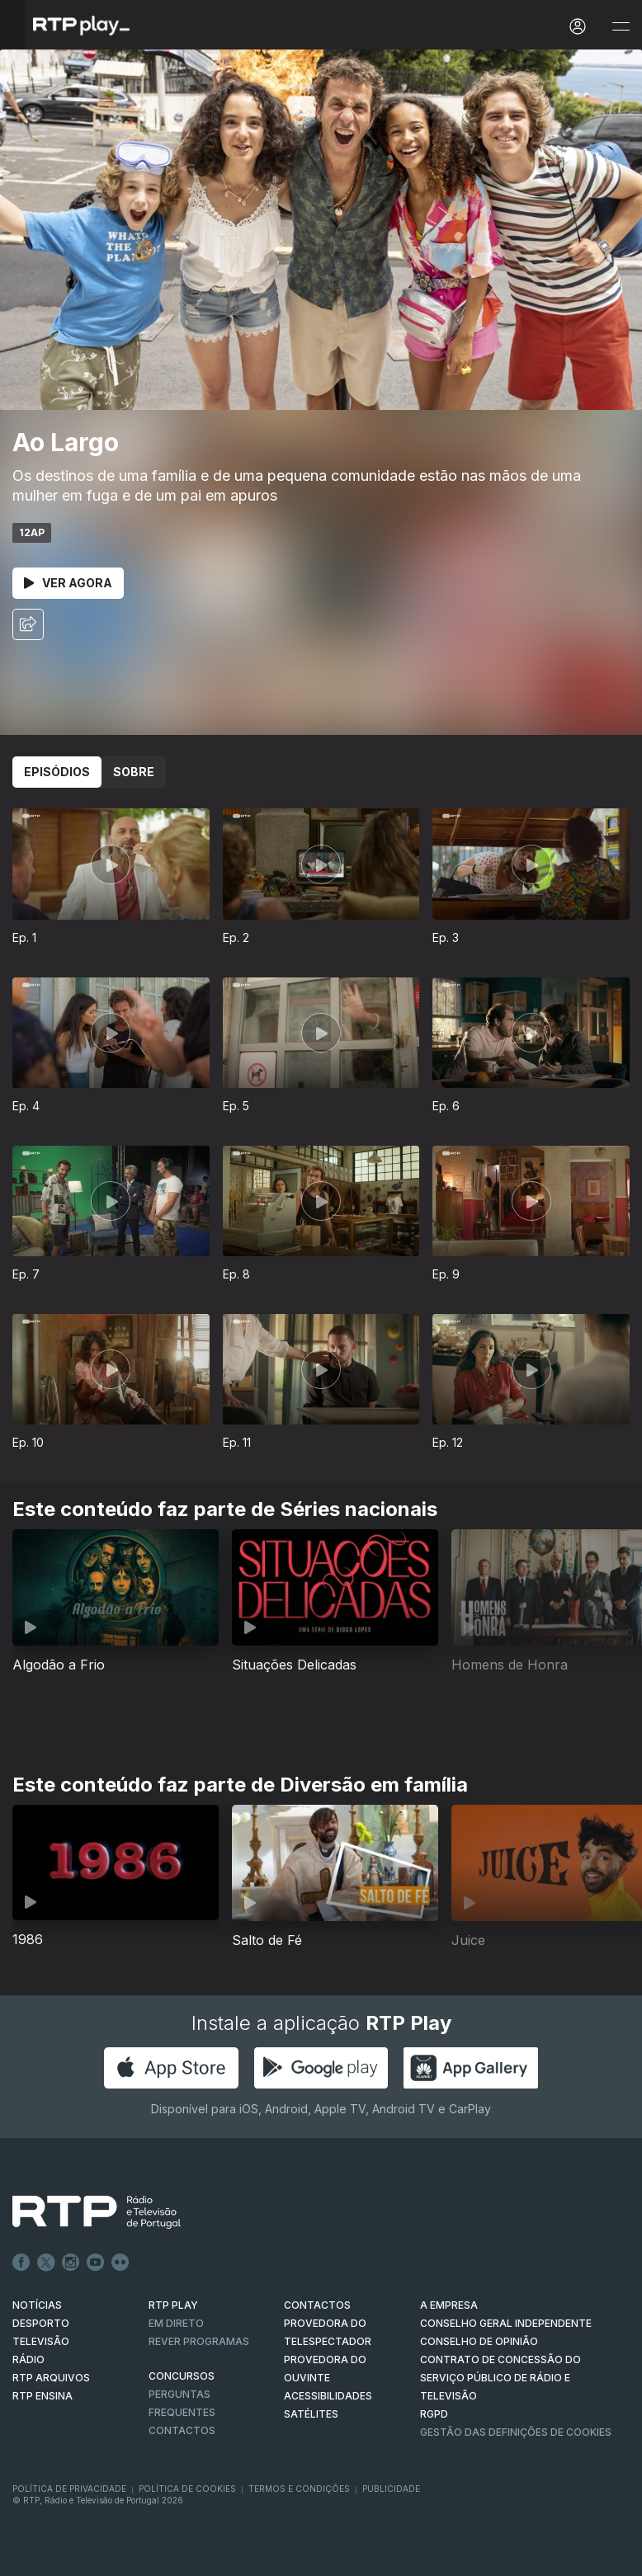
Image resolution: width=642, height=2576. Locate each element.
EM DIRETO (176, 2323)
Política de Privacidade (69, 2489)
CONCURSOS (182, 2376)
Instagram (71, 2262)
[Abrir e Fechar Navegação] (620, 27)
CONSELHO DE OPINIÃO (479, 2341)
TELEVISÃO (40, 2341)
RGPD (434, 2414)
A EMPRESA (449, 2305)
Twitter (46, 2262)
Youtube (96, 2262)
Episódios (57, 772)
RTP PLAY (173, 2305)
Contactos (182, 2430)
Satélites (311, 2414)
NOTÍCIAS (37, 2305)
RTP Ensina (42, 2396)
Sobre (133, 772)
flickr (120, 2262)
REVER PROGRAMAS (199, 2341)
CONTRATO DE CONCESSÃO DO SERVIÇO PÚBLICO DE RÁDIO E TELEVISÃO (500, 2377)
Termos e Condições (299, 2489)
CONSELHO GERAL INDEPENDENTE (506, 2323)
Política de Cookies (187, 2489)
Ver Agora (68, 583)
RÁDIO (28, 2359)
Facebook (21, 2262)
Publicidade (391, 2489)
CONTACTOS (317, 2305)
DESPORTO (40, 2323)
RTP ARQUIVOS (51, 2377)
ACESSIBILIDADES (328, 2396)
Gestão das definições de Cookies (515, 2432)
